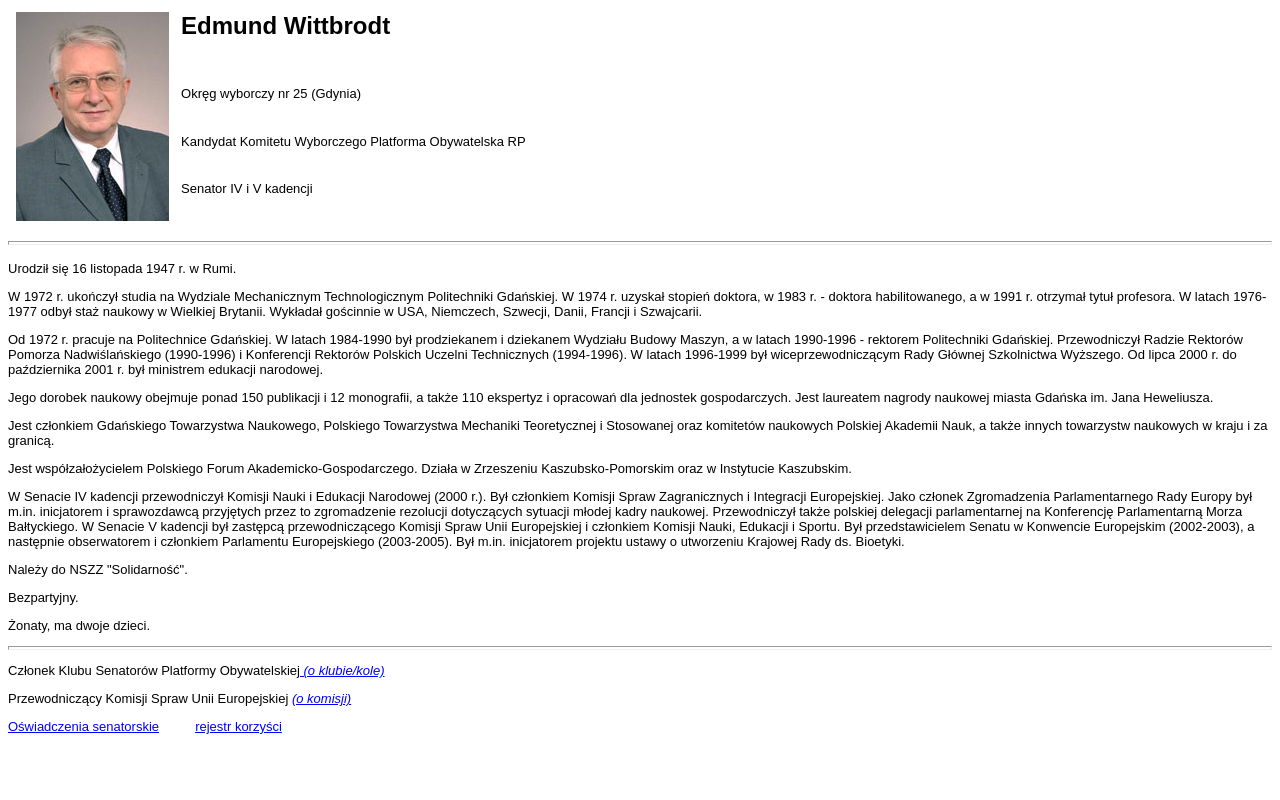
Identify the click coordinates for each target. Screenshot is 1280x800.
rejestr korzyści (238, 726)
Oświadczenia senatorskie (83, 726)
